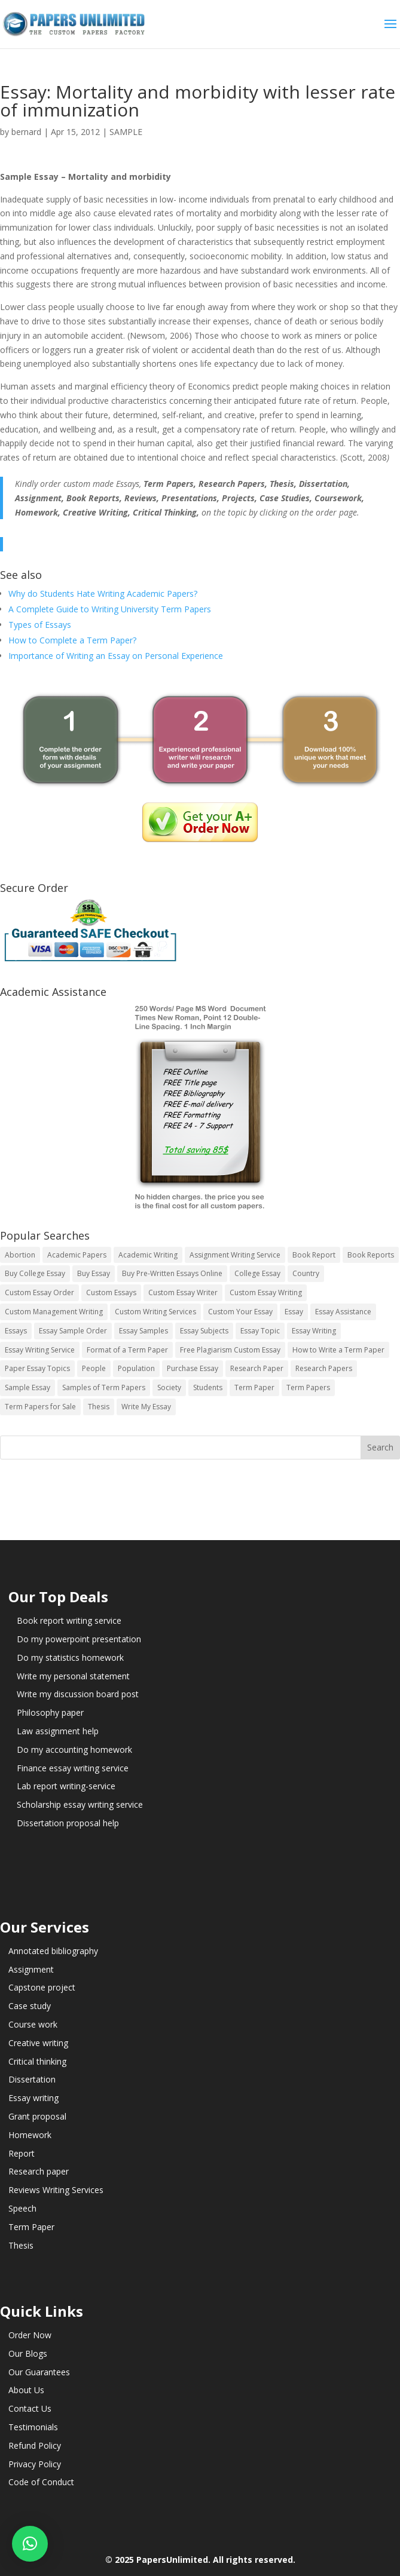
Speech (22, 2208)
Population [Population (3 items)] (136, 1368)
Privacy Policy (34, 2464)
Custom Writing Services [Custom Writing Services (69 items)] (155, 1312)
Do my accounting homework (74, 1749)
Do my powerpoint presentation (79, 1639)
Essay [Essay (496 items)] (294, 1312)
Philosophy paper (50, 1712)
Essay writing (33, 2097)
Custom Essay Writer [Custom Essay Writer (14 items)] (183, 1292)
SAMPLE (125, 131)
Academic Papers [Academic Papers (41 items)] (76, 1255)
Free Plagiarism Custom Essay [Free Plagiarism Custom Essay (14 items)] (230, 1350)
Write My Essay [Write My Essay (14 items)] (146, 1407)
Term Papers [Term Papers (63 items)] (308, 1387)
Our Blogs (27, 2353)
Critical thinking (37, 2061)
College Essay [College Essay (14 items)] (257, 1273)
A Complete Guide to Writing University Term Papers (109, 609)
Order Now (29, 2335)
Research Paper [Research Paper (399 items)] (256, 1368)
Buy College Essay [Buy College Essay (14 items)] (35, 1273)
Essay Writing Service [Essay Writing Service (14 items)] (40, 1350)
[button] (30, 2544)
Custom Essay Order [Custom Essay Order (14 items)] (39, 1292)
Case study (29, 2005)
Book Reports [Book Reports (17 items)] (370, 1255)
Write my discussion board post (78, 1694)
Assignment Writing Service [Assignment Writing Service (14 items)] (235, 1255)
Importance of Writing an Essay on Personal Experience (115, 655)
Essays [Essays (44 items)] (16, 1331)
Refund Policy (34, 2445)
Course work (32, 2024)
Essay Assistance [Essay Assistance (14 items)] (343, 1312)
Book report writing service (69, 1620)
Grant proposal (37, 2116)
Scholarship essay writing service (80, 1804)
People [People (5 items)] (94, 1368)
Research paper (38, 2171)
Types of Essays (39, 624)
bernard (26, 131)
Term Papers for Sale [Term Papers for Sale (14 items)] (40, 1407)
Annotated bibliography (53, 1950)
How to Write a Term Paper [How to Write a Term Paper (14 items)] (338, 1350)
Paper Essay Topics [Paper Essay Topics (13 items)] (37, 1368)
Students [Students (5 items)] (207, 1387)
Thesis (20, 2245)
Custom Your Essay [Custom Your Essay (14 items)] (240, 1312)
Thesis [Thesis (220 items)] (98, 1407)
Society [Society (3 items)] (169, 1387)
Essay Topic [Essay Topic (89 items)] (260, 1331)
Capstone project (41, 1987)
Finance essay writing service (73, 1768)
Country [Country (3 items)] (305, 1273)
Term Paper (31, 2226)
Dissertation (32, 2079)
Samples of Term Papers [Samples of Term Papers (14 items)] (103, 1387)
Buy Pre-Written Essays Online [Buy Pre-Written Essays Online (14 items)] (172, 1273)
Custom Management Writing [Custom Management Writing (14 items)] (54, 1312)
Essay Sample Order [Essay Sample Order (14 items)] (73, 1331)
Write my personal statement (73, 1676)
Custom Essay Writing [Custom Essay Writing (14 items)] (266, 1292)
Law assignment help (58, 1731)
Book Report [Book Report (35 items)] (313, 1255)
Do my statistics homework (70, 1657)
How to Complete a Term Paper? (72, 640)
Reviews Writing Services (55, 2189)
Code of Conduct (41, 2482)
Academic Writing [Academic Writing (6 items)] (148, 1255)
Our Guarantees (39, 2372)
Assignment (31, 1969)
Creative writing (38, 2042)
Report (21, 2153)
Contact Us (29, 2408)
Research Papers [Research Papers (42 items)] (323, 1368)
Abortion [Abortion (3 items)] (20, 1255)
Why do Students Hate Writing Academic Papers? (102, 593)
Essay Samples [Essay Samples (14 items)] (143, 1331)
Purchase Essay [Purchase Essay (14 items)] (192, 1368)
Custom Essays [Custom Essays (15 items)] (111, 1292)
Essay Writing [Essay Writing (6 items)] (314, 1331)
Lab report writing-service (66, 1786)
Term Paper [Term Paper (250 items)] (254, 1387)
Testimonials (33, 2427)
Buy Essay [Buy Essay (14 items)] (93, 1273)
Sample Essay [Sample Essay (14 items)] (27, 1387)
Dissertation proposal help (68, 1823)
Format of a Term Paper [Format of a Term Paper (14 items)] (127, 1350)
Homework (29, 2134)
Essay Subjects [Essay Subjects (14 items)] (204, 1331)
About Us (26, 2390)
